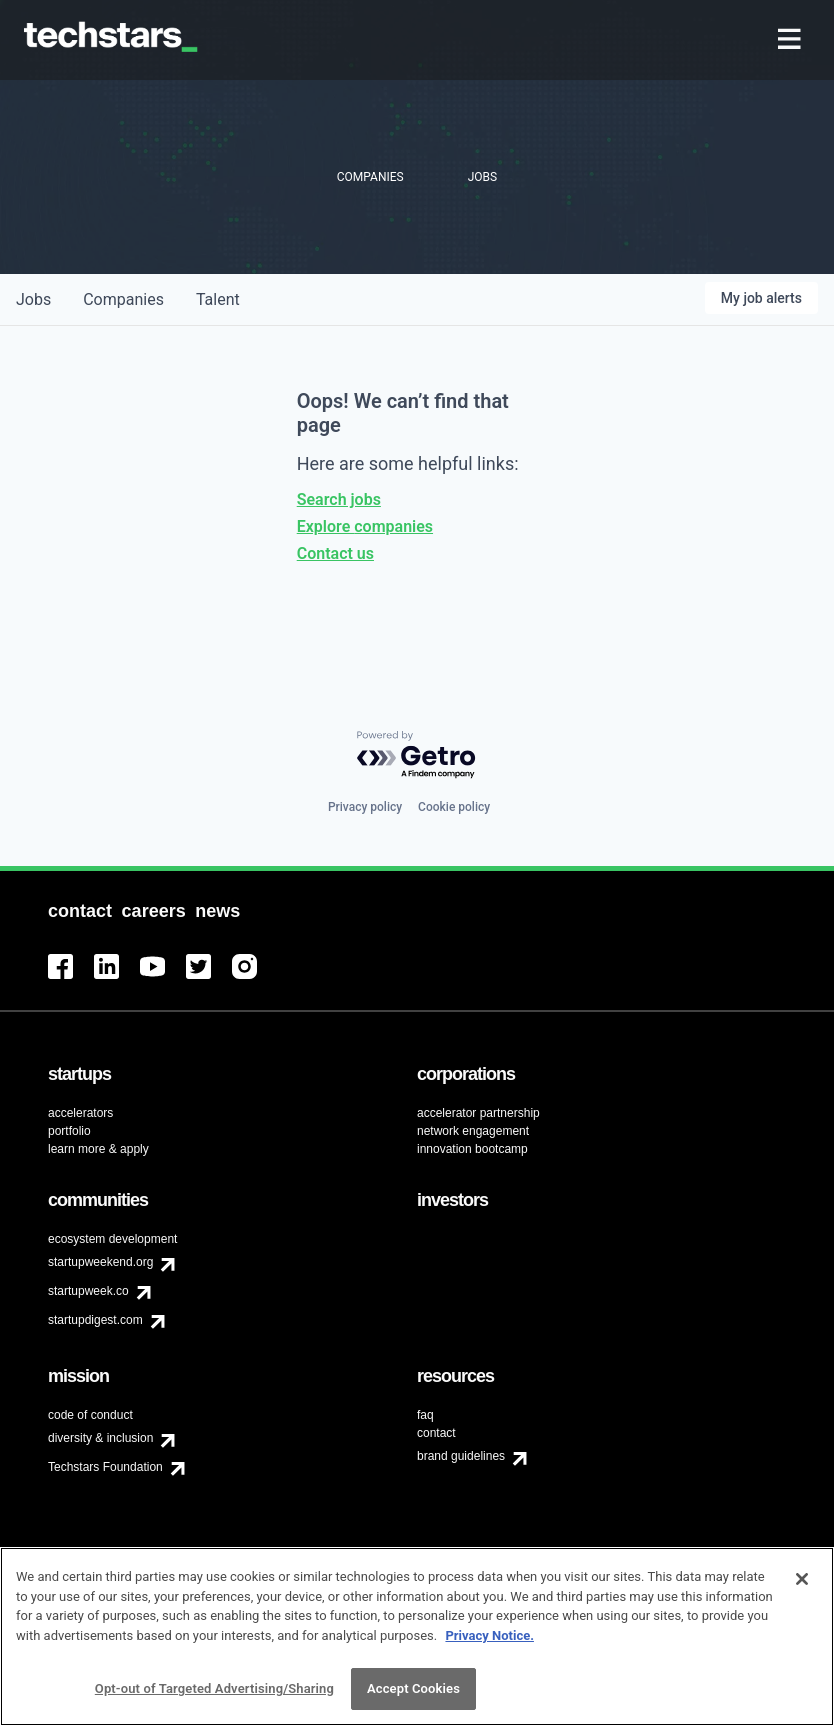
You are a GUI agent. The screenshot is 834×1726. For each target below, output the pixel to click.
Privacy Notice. (489, 1641)
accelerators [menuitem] (80, 1113)
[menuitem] (791, 40)
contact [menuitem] (436, 1433)
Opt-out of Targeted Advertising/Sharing (214, 1695)
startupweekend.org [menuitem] (100, 1262)
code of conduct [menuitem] (90, 1415)
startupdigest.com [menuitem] (95, 1320)
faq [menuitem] (425, 1415)
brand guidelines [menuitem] (461, 1456)
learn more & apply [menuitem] (98, 1149)
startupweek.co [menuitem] (88, 1291)
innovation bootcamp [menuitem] (472, 1149)
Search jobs (339, 499)
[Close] (802, 1585)
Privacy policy (365, 807)
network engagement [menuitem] (473, 1131)
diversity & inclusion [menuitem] (100, 1438)
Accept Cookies (413, 1695)
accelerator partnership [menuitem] (478, 1113)
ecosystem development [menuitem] (112, 1239)
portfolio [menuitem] (69, 1131)
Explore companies (365, 526)
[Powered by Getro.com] (417, 755)
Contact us (335, 553)
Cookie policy (454, 807)
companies (123, 299)
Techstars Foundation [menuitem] (105, 1467)
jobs (33, 299)
